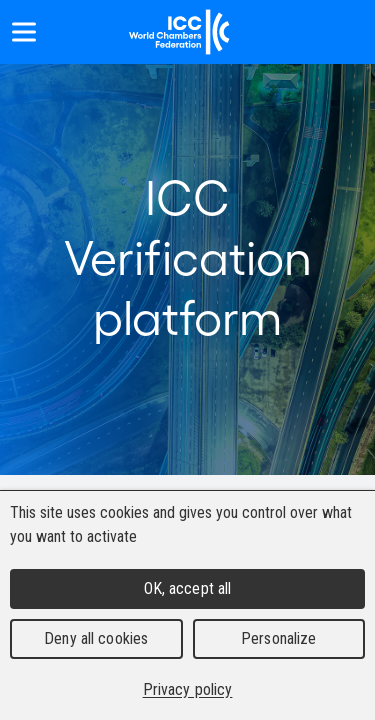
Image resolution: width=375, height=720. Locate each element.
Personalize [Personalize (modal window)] (278, 638)
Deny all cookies (96, 638)
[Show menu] (24, 32)
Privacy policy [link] (188, 689)
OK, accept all (188, 588)
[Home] (179, 32)
